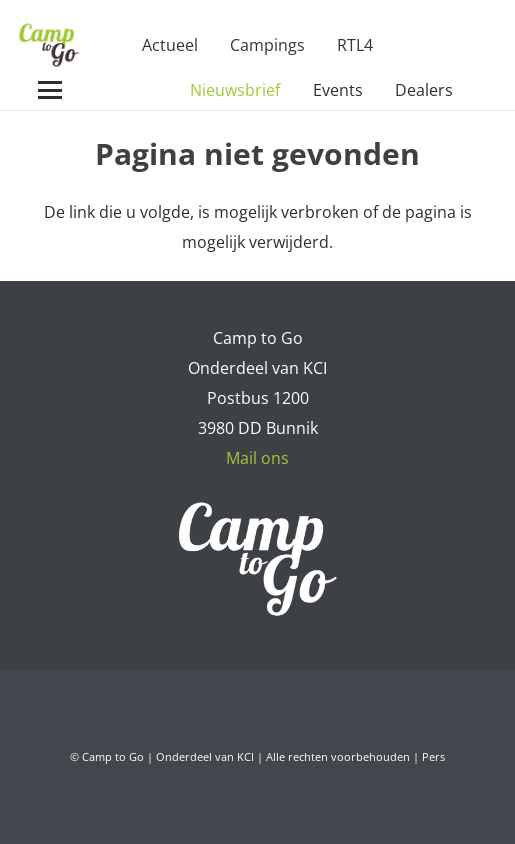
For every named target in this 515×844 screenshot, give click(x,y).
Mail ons (257, 458)
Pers (433, 756)
